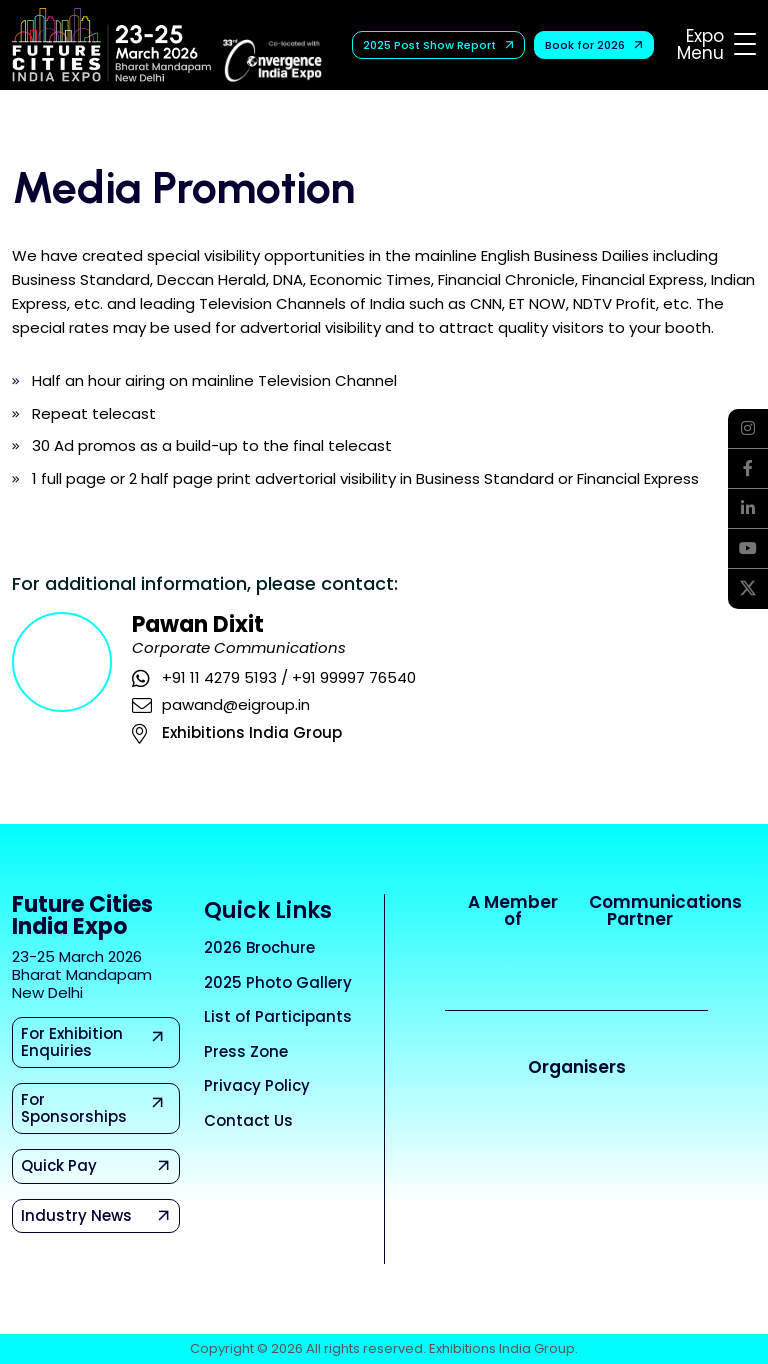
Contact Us (248, 1120)
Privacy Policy (257, 1085)
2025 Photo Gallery (278, 982)
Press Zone (246, 1051)
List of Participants (278, 1016)
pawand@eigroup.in (236, 704)
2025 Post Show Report (439, 45)
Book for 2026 (595, 45)
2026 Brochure (259, 947)
